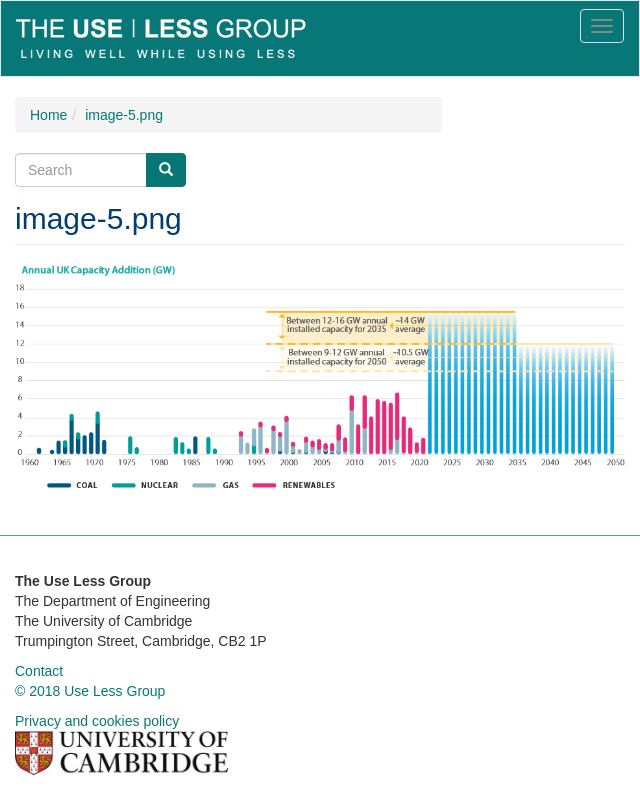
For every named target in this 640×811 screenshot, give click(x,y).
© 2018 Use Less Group (90, 691)
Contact (39, 671)
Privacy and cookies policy (97, 721)
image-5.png (124, 115)
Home (48, 115)
